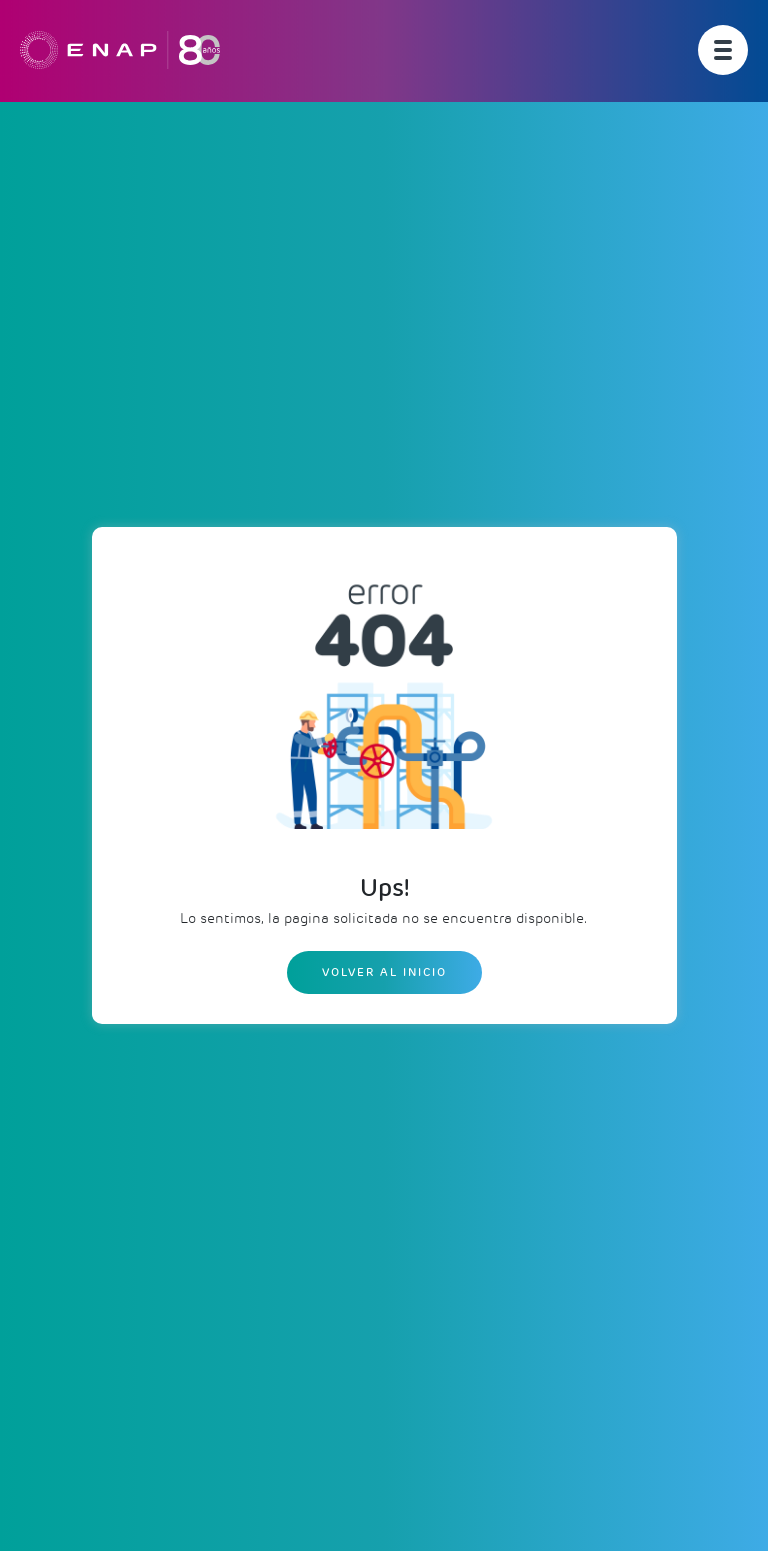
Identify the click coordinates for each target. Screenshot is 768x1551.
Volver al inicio (384, 972)
